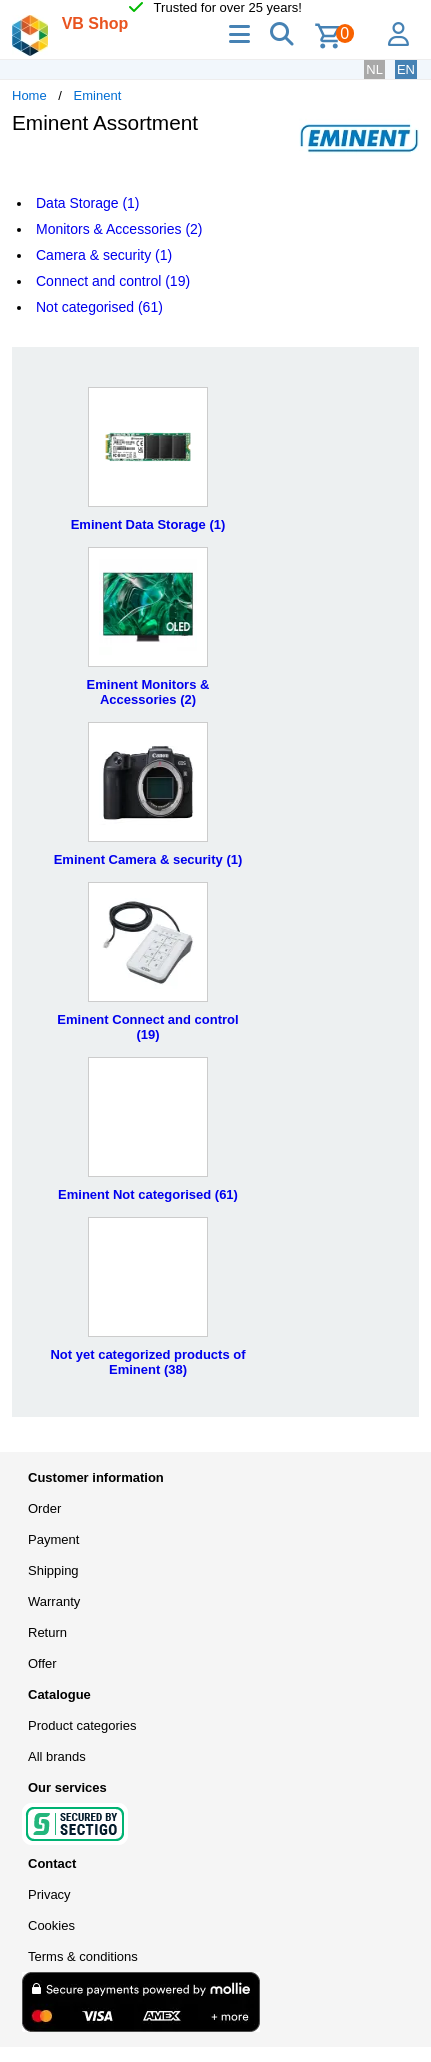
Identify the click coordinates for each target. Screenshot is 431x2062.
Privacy (49, 1894)
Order (44, 1508)
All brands (57, 1756)
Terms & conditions (83, 1956)
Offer (42, 1663)
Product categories (82, 1725)
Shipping (53, 1570)
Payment (53, 1539)
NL (374, 69)
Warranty (54, 1601)
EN (406, 69)
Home (29, 95)
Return (47, 1632)
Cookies (51, 1925)
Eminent (98, 95)
